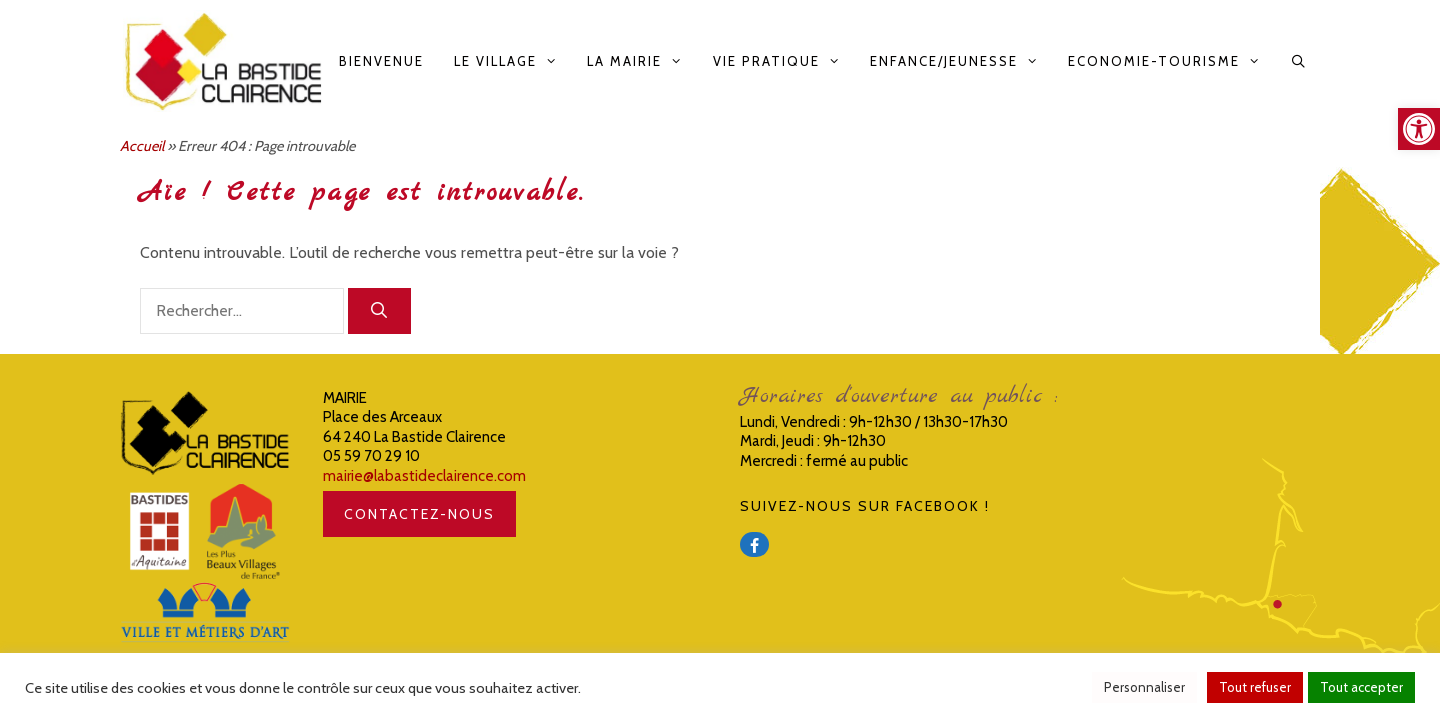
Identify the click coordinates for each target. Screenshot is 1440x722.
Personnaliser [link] (1144, 687)
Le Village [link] (513, 61)
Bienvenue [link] (381, 61)
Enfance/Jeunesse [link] (961, 61)
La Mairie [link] (642, 61)
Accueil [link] (142, 146)
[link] (1419, 129)
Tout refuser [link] (1255, 687)
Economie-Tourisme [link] (1171, 61)
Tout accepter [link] (1361, 687)
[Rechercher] (379, 311)
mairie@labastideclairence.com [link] (424, 476)
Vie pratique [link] (784, 61)
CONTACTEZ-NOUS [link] (419, 514)
